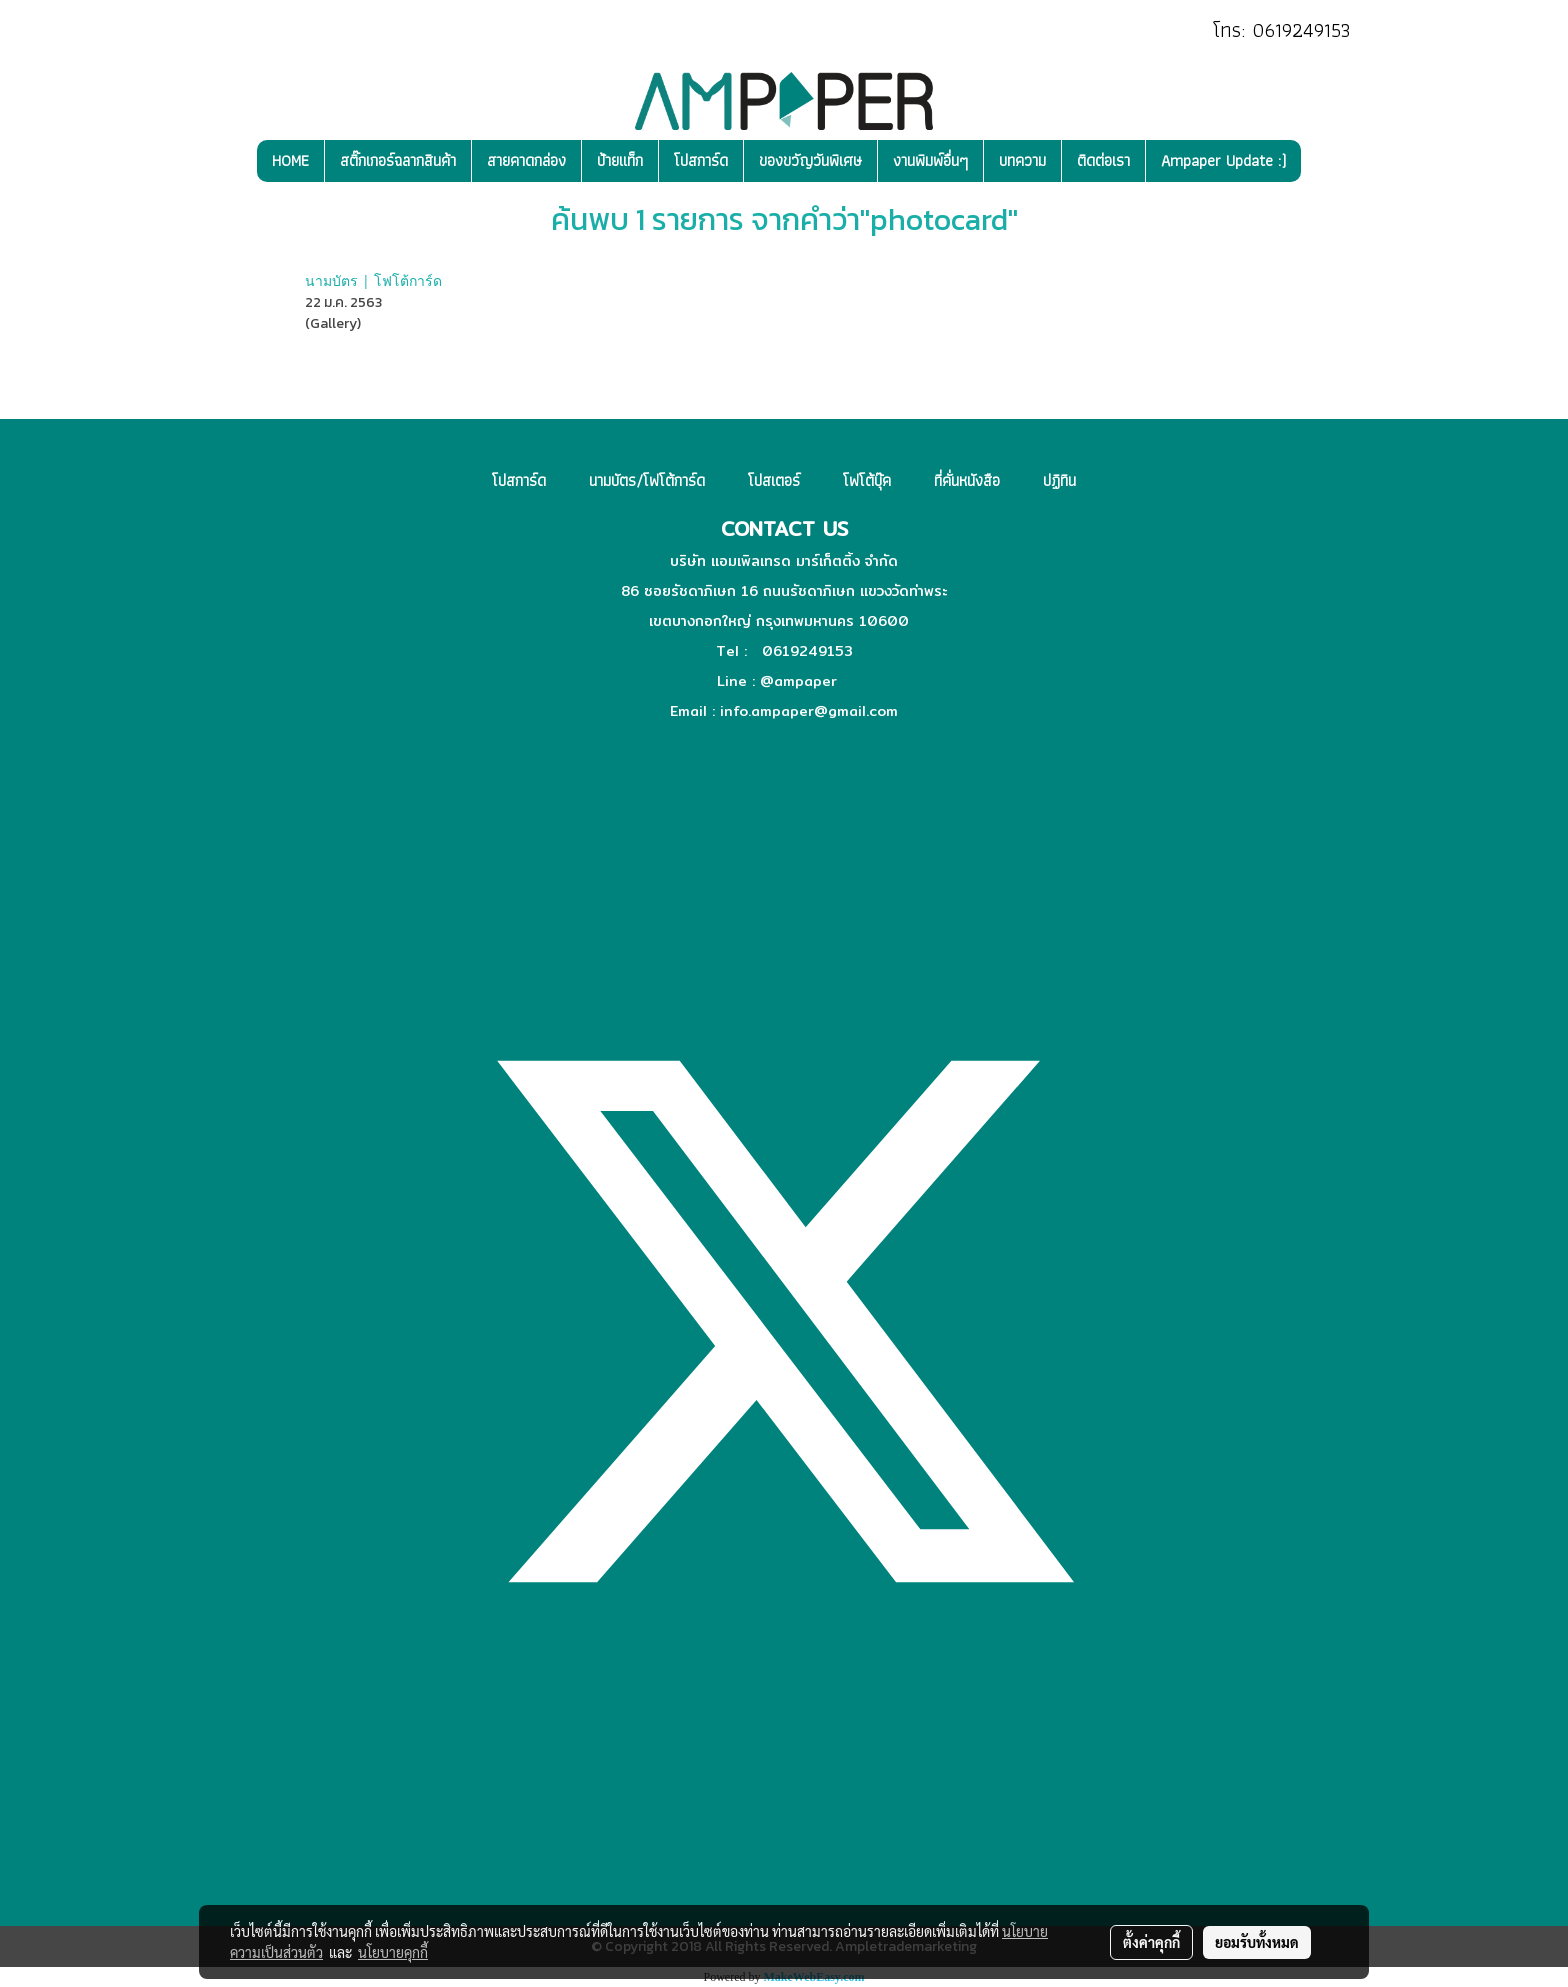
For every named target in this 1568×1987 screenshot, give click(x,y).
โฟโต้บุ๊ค (867, 480)
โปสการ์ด (701, 160)
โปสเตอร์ (774, 480)
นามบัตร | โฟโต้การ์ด (373, 280)
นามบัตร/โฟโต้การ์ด (647, 480)
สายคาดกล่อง (526, 160)
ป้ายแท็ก (620, 160)
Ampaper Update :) (1223, 160)
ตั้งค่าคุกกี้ (1151, 1942)
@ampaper (798, 681)
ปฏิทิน (1059, 480)
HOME (290, 160)
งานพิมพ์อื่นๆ (930, 160)
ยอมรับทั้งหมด (1257, 1942)
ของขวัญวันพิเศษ (810, 160)
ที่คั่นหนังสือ (967, 480)
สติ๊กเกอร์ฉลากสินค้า (398, 160)
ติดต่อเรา (1103, 160)
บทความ (1022, 160)
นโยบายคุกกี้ (393, 1952)
